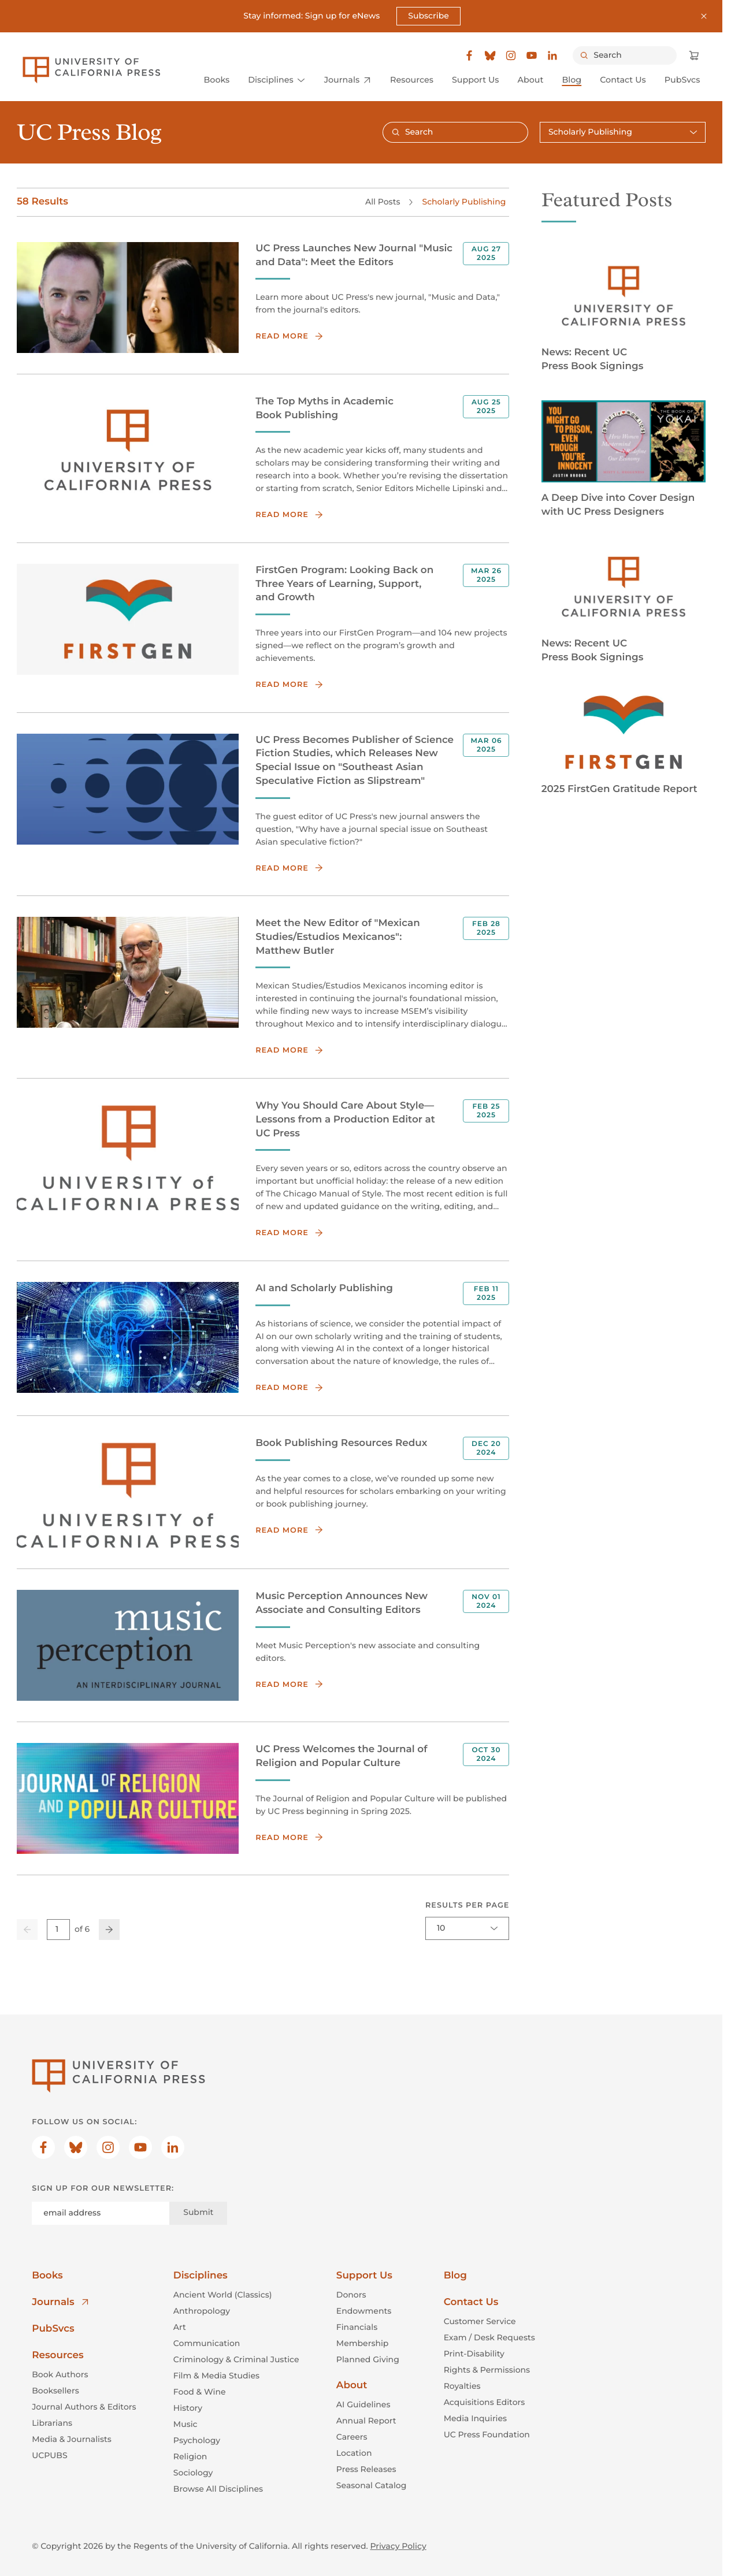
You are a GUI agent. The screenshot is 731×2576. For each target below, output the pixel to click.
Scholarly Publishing (464, 201)
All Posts (382, 201)
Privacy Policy (398, 2546)
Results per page (467, 1905)
